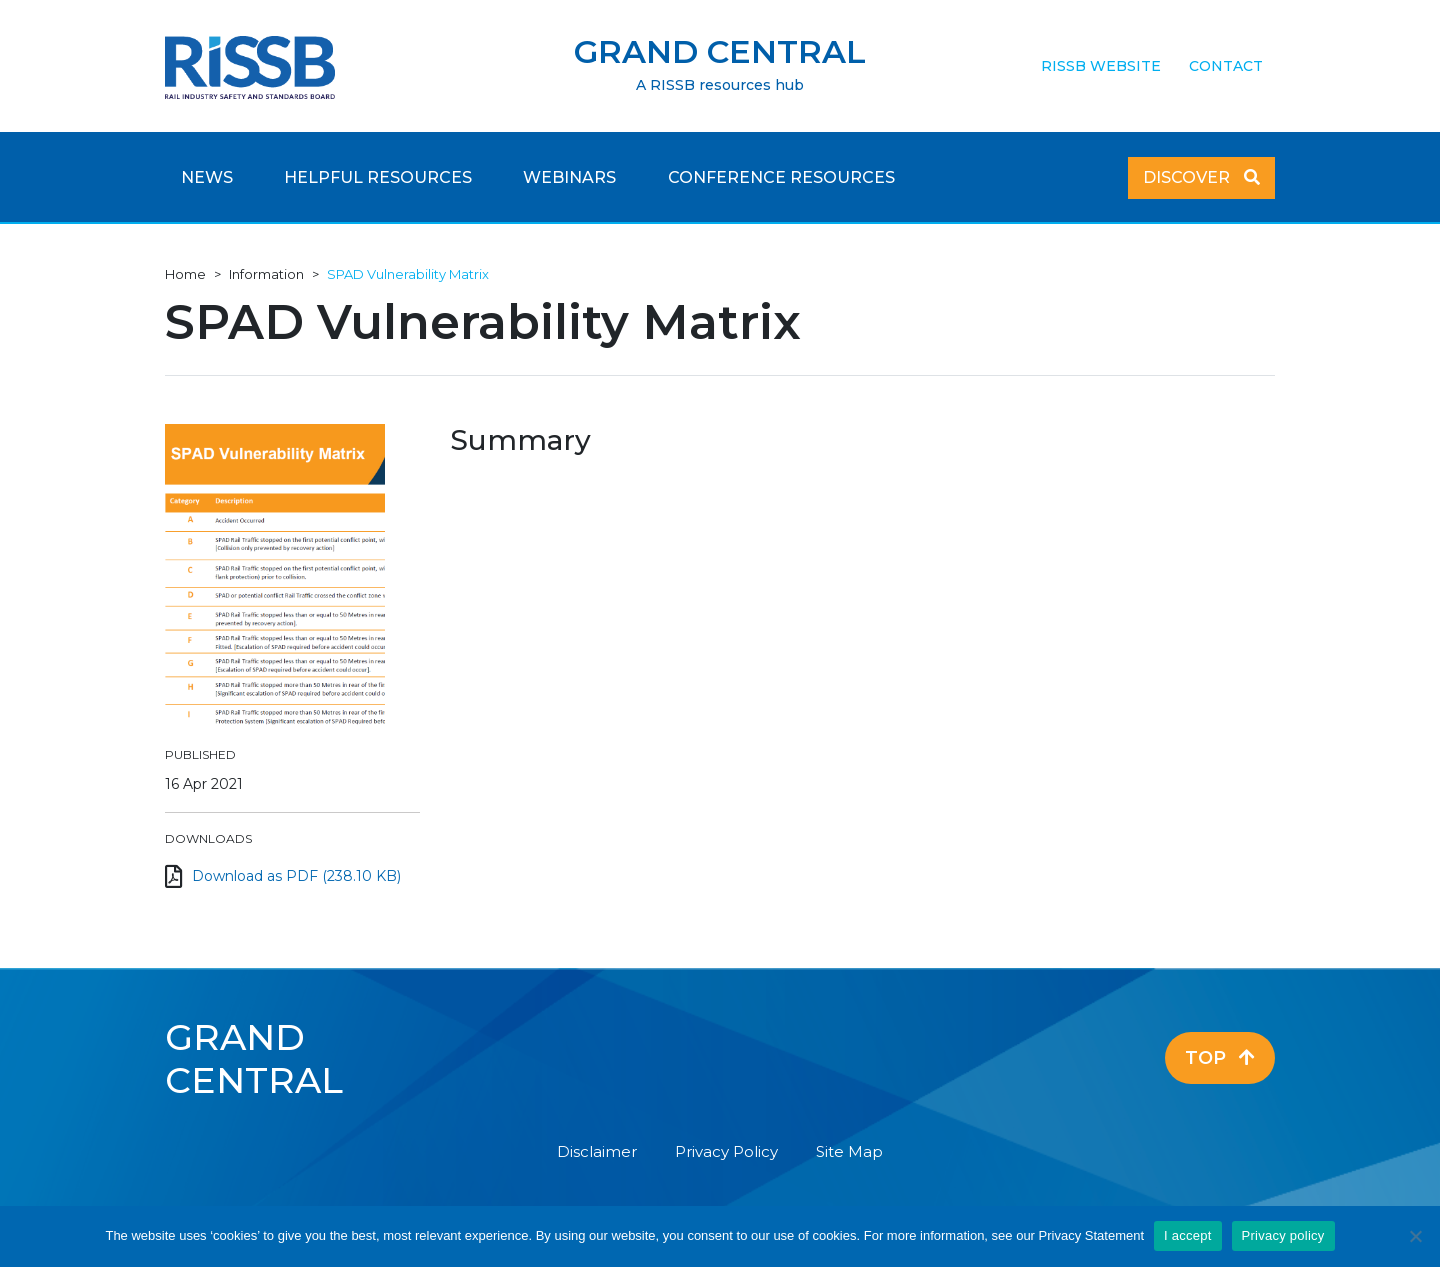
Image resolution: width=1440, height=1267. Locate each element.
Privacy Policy (726, 1151)
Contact (1226, 66)
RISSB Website (1101, 66)
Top (1220, 1058)
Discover (1201, 177)
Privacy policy (1283, 1235)
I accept (1188, 1235)
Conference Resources (781, 177)
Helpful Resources (378, 177)
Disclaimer (597, 1151)
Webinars (569, 177)
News (207, 177)
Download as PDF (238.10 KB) (296, 876)
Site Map (849, 1151)
